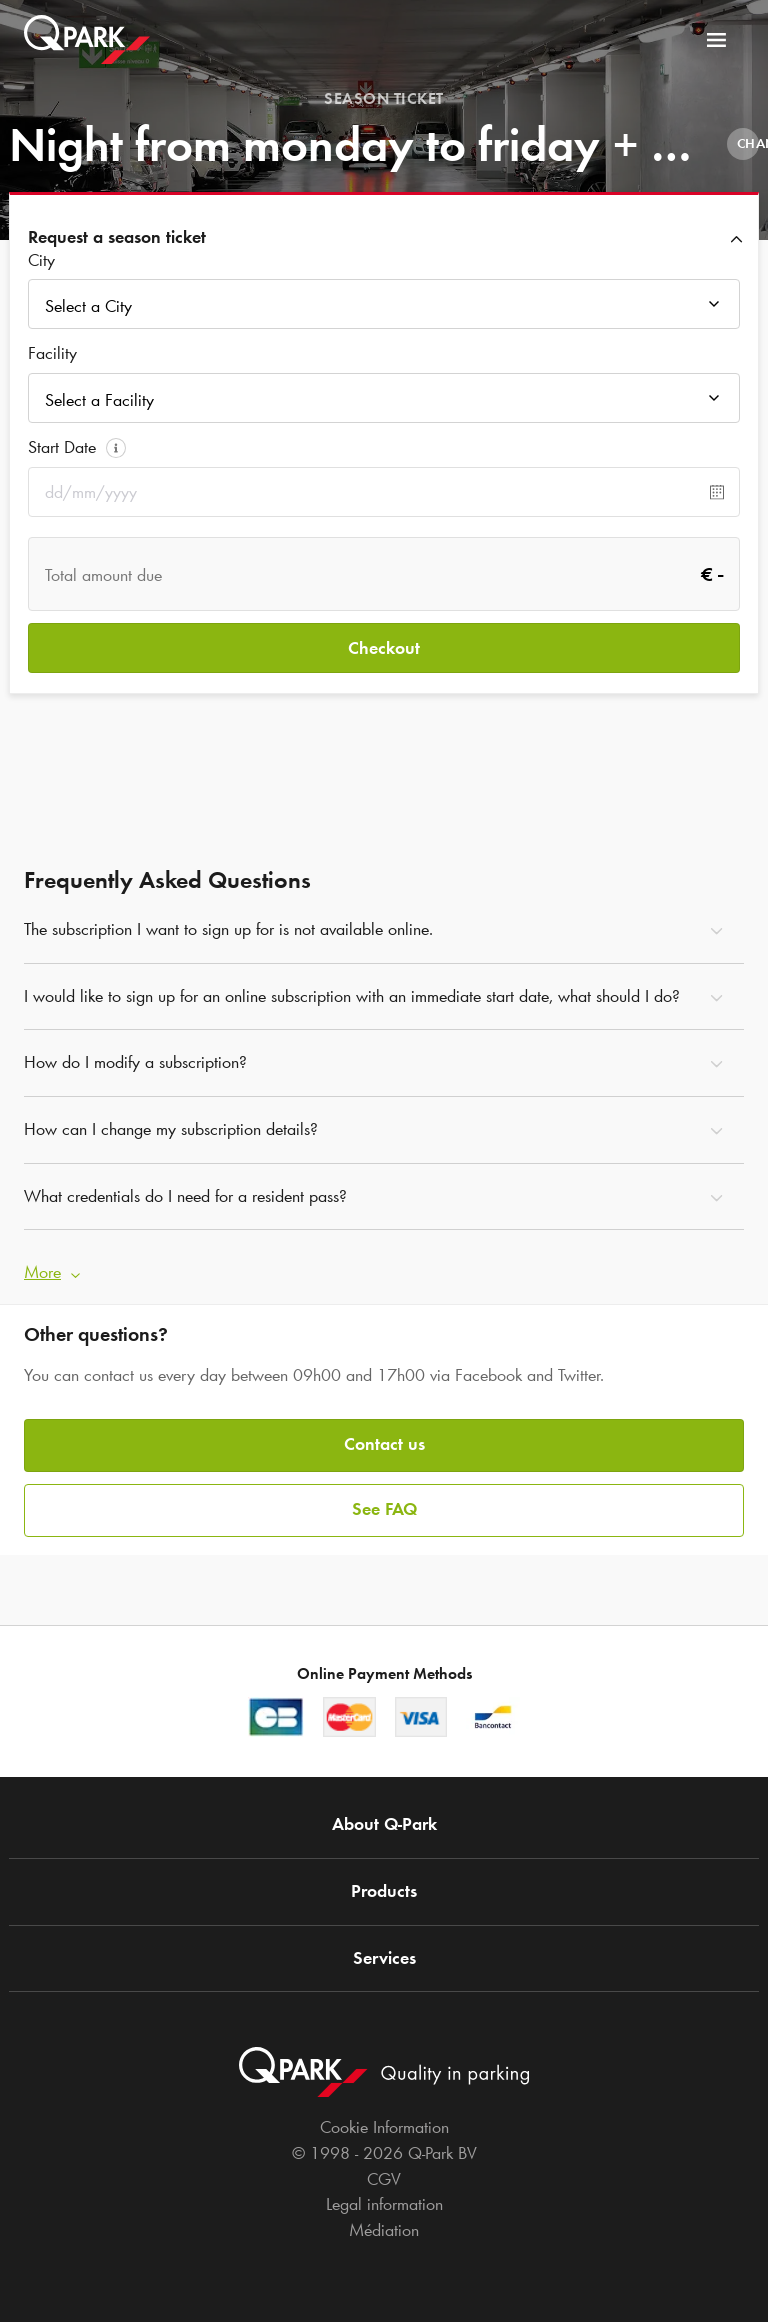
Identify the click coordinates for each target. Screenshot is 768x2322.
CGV (384, 2179)
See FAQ (384, 1509)
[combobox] (384, 309)
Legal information (384, 2204)
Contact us (384, 1444)
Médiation (384, 2230)
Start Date (62, 447)
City (41, 260)
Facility (52, 353)
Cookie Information (384, 2127)
